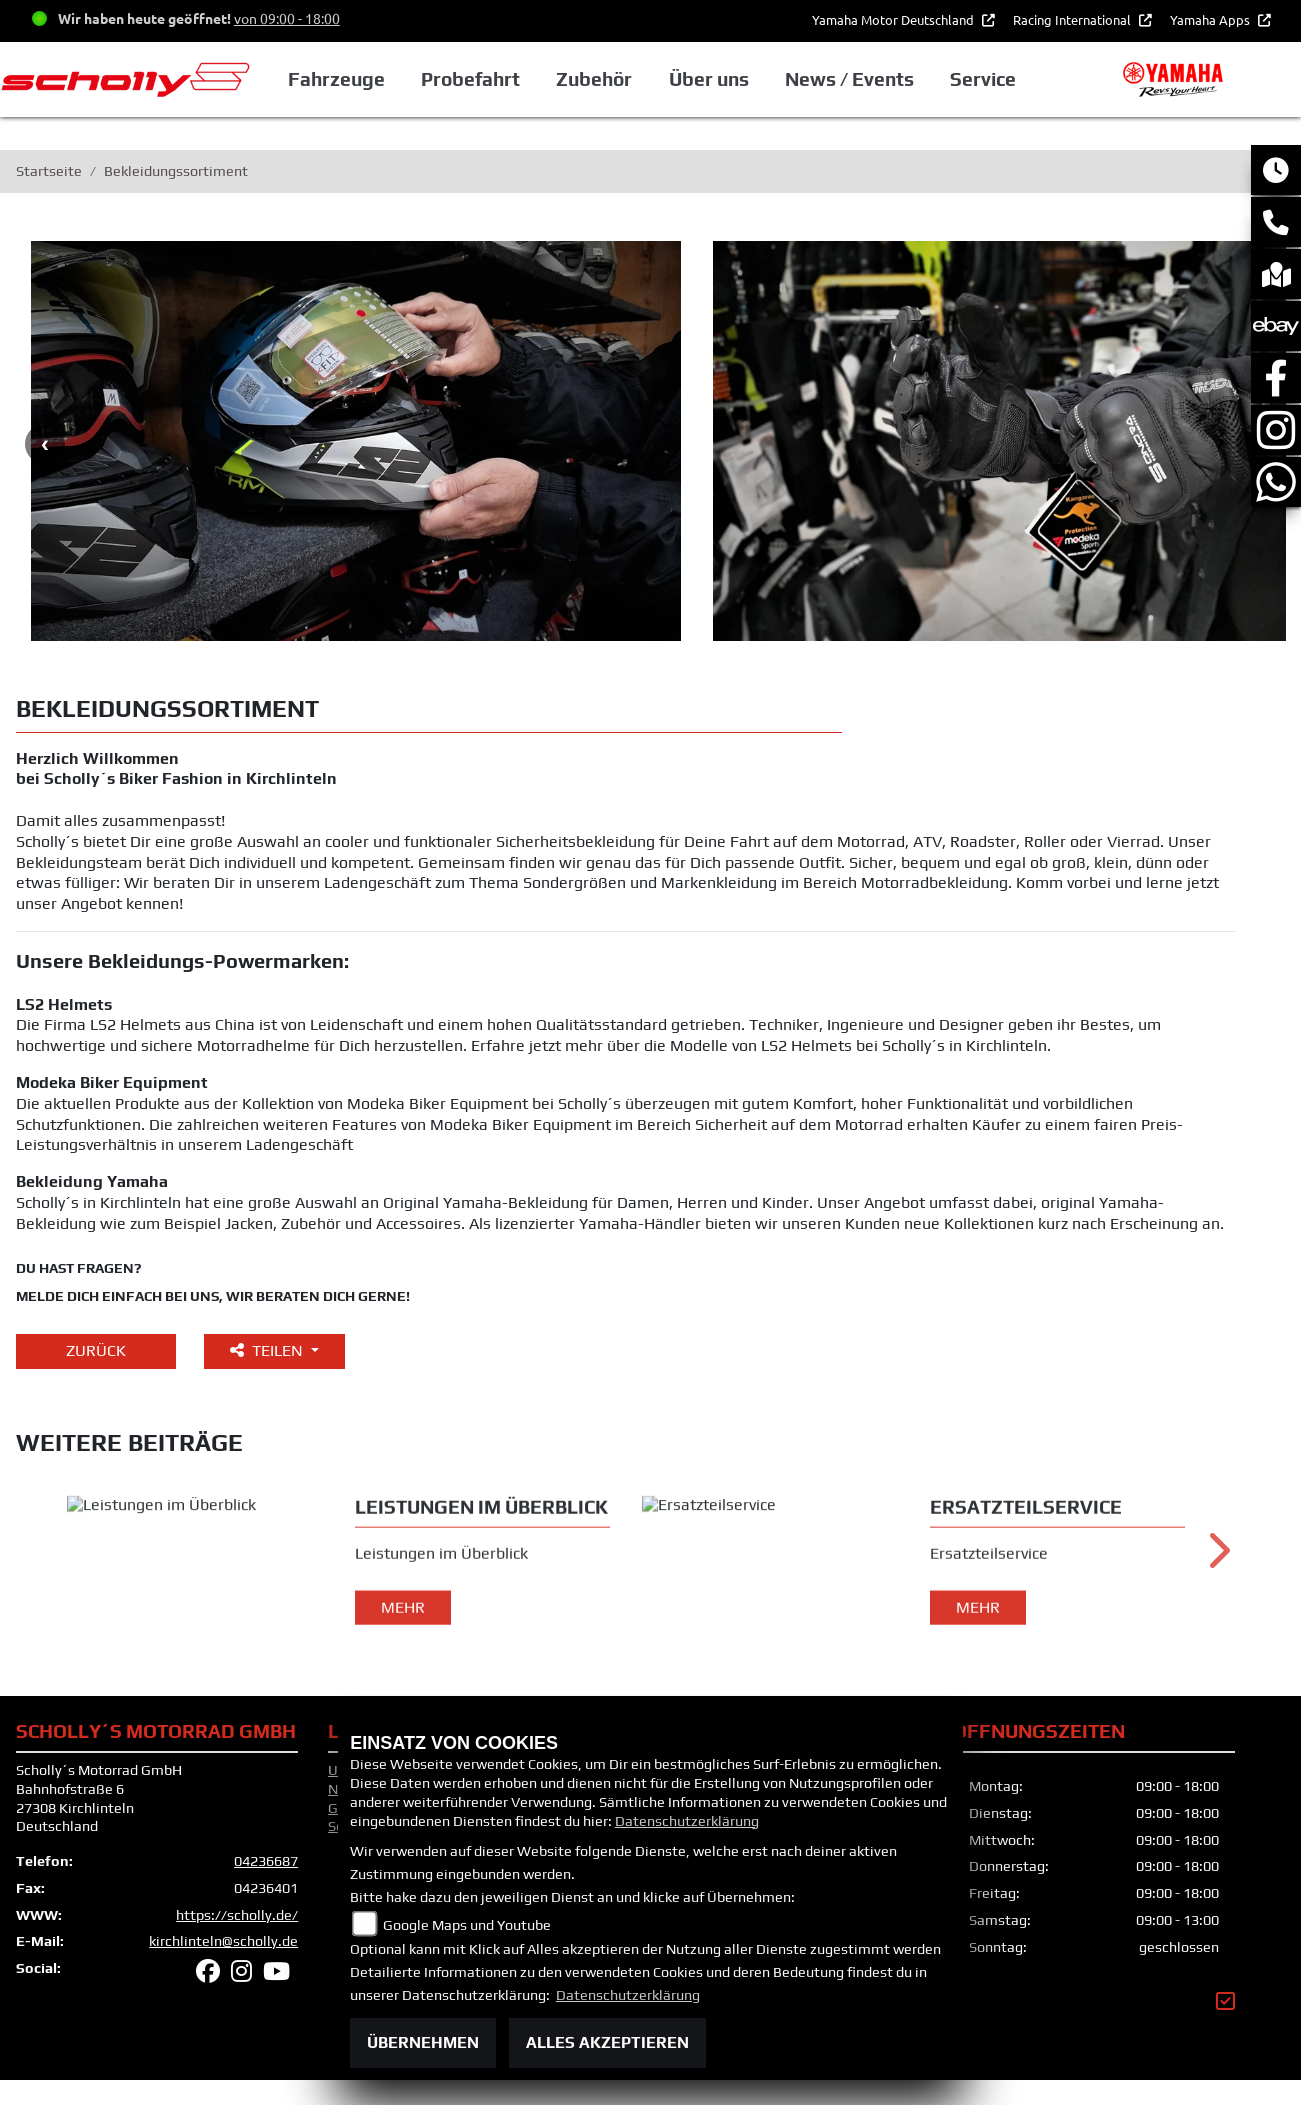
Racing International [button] (1073, 19)
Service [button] (983, 79)
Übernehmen (423, 2042)
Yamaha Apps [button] (1211, 19)
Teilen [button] (268, 1350)
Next (1217, 1570)
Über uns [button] (709, 79)
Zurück (96, 1350)
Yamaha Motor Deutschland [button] (894, 19)
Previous (45, 444)
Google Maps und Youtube (467, 1925)
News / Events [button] (849, 79)
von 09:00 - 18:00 (287, 18)
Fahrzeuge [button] (336, 79)
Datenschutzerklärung (687, 1821)
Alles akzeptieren (607, 2042)
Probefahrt (470, 79)
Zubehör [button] (594, 79)
